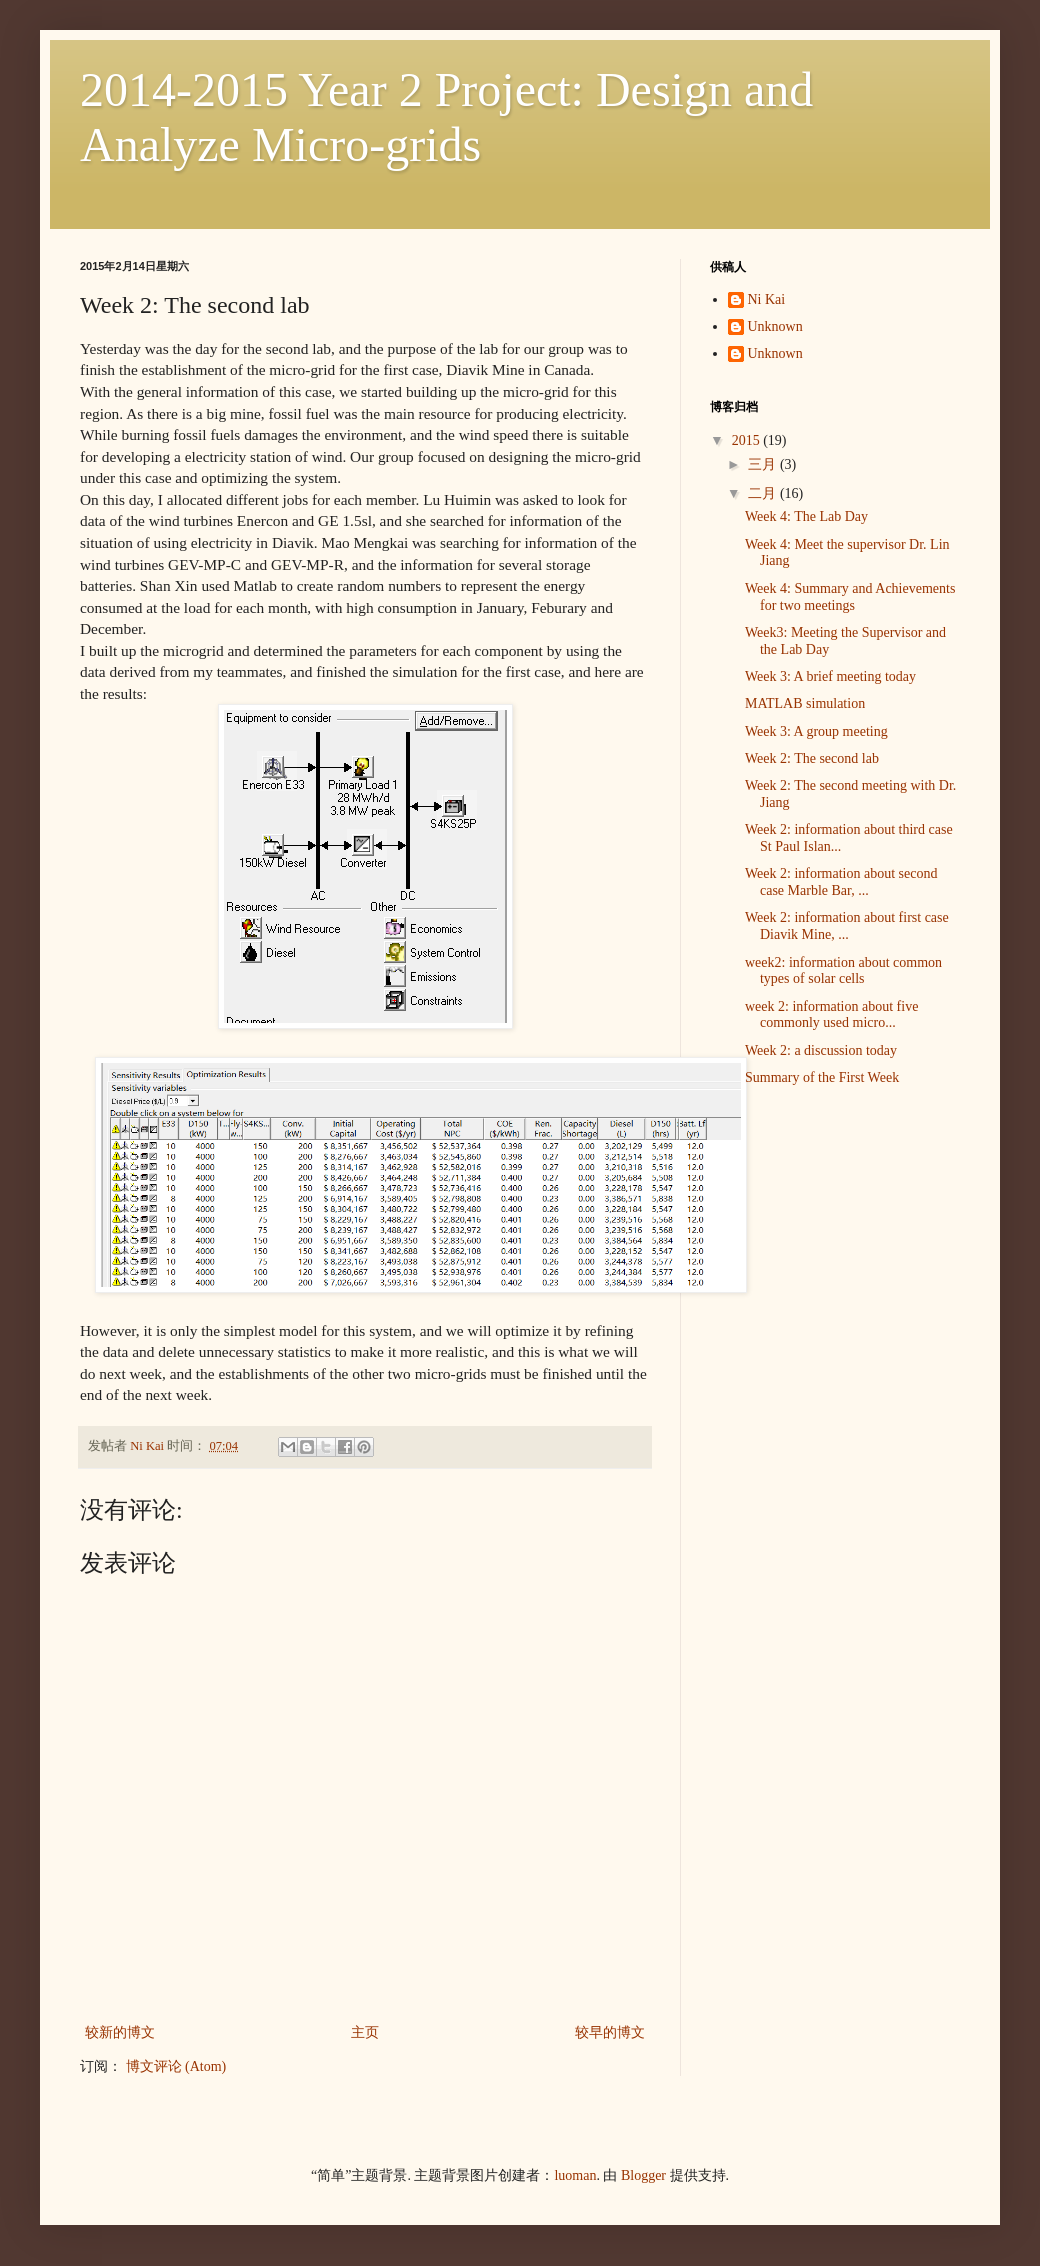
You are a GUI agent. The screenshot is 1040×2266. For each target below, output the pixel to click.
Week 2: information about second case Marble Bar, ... (841, 882)
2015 (748, 440)
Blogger (643, 2175)
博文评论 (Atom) (176, 2066)
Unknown (775, 326)
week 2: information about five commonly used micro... (831, 1015)
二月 (764, 493)
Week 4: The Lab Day (806, 516)
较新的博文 (120, 2032)
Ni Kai (767, 299)
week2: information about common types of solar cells (843, 971)
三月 (764, 464)
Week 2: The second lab (812, 758)
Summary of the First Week (822, 1077)
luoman (575, 2175)
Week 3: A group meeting (816, 731)
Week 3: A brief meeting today (830, 676)
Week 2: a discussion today (821, 1050)
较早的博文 (610, 2032)
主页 (365, 2032)
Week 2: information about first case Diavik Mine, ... (847, 926)
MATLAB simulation (805, 703)
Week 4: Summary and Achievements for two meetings (850, 597)
